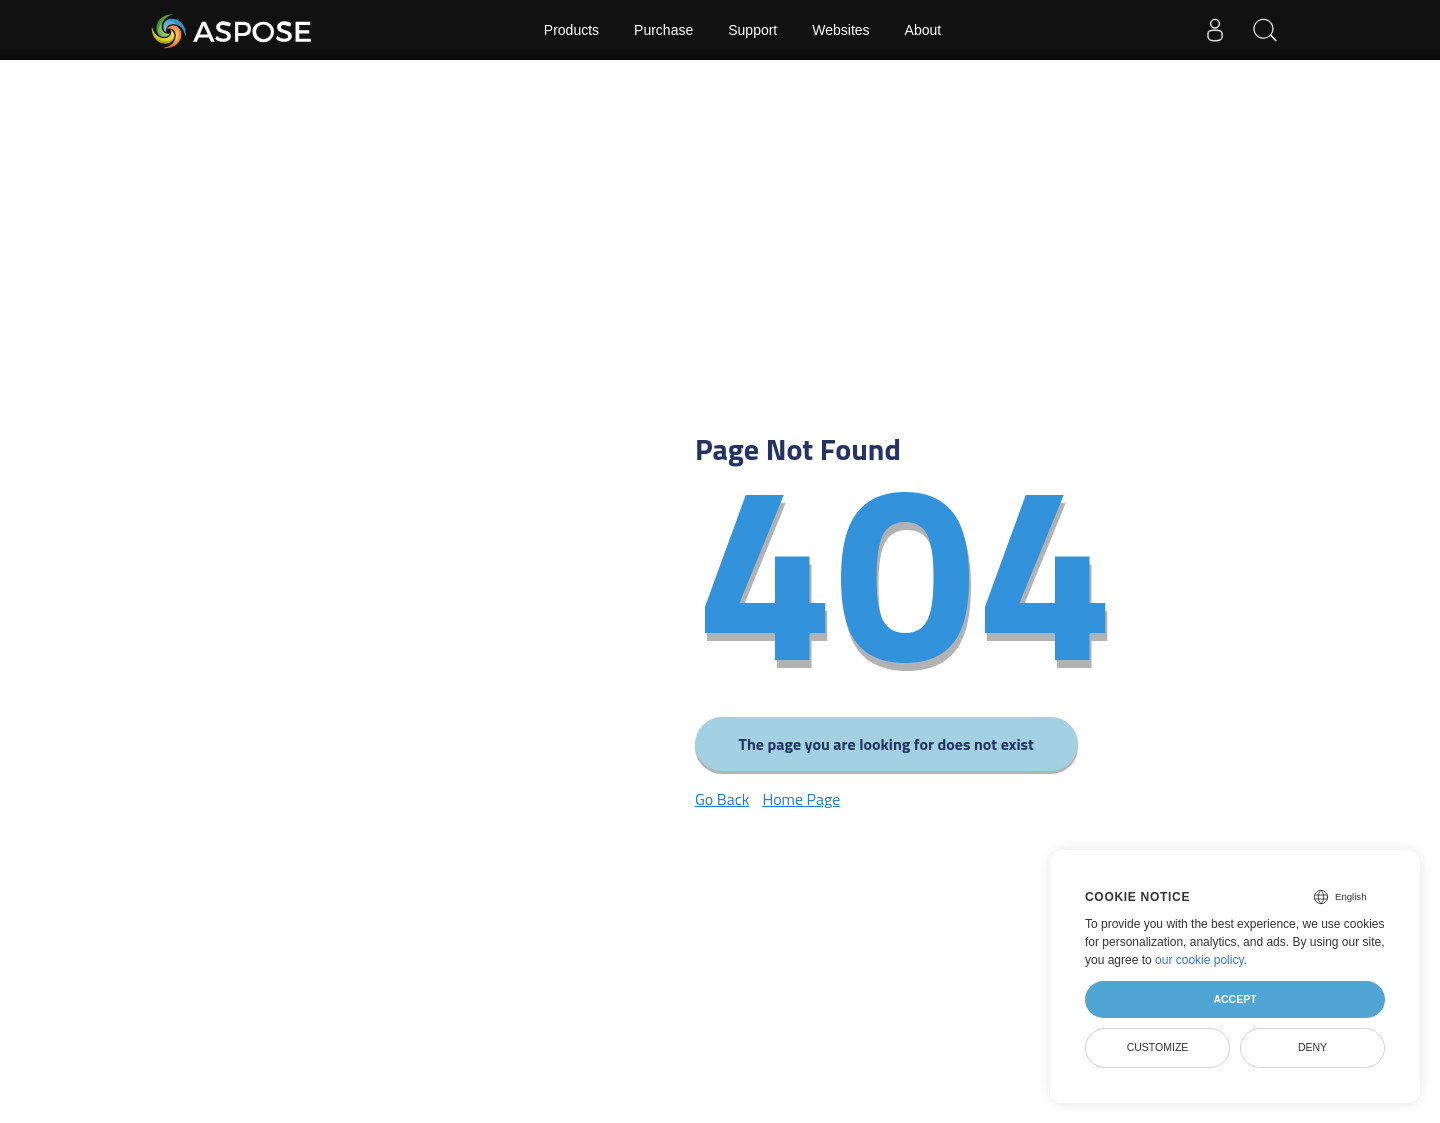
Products (571, 30)
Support (752, 30)
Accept (1234, 999)
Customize (1158, 1047)
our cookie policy (1199, 960)
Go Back (722, 799)
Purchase (663, 30)
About (923, 30)
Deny (1312, 1047)
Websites (840, 30)
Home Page (801, 799)
